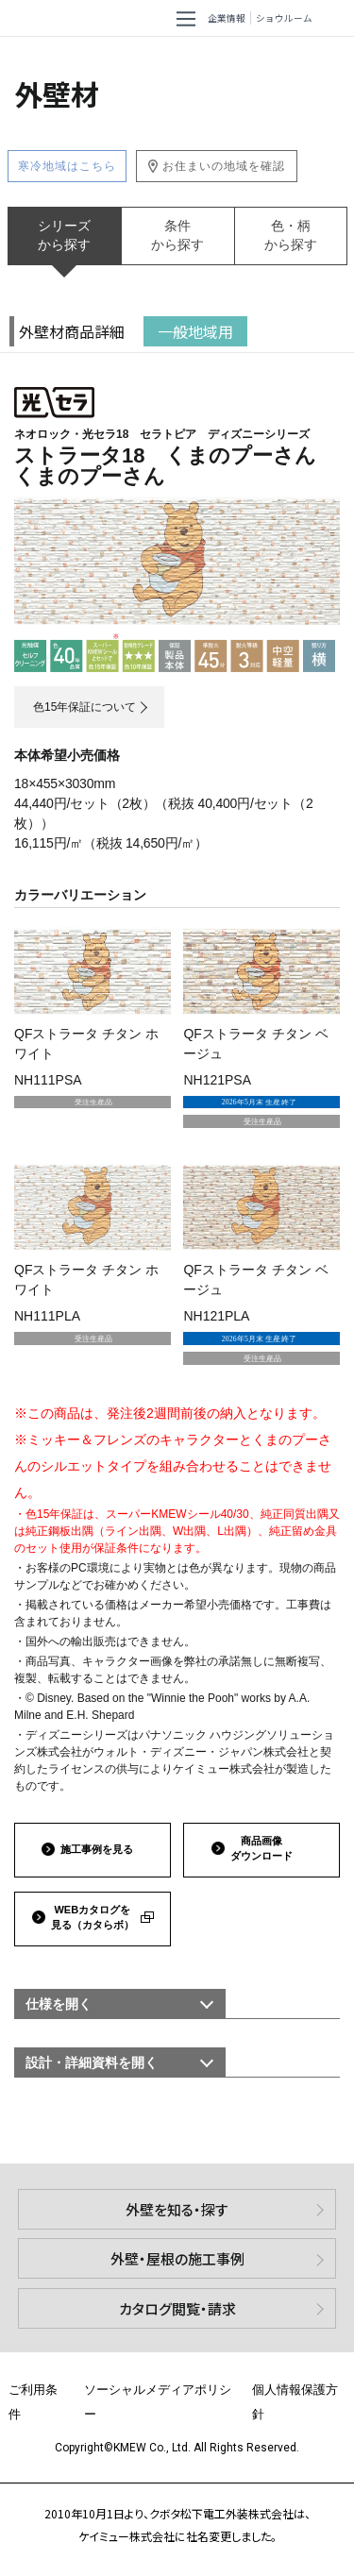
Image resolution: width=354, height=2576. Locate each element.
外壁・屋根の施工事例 (177, 2258)
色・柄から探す (290, 235)
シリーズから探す (64, 235)
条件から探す (177, 235)
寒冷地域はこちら (67, 166)
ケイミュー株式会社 (52, 18)
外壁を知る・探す (177, 2209)
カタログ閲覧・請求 (177, 2308)
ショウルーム (284, 18)
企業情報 (226, 18)
